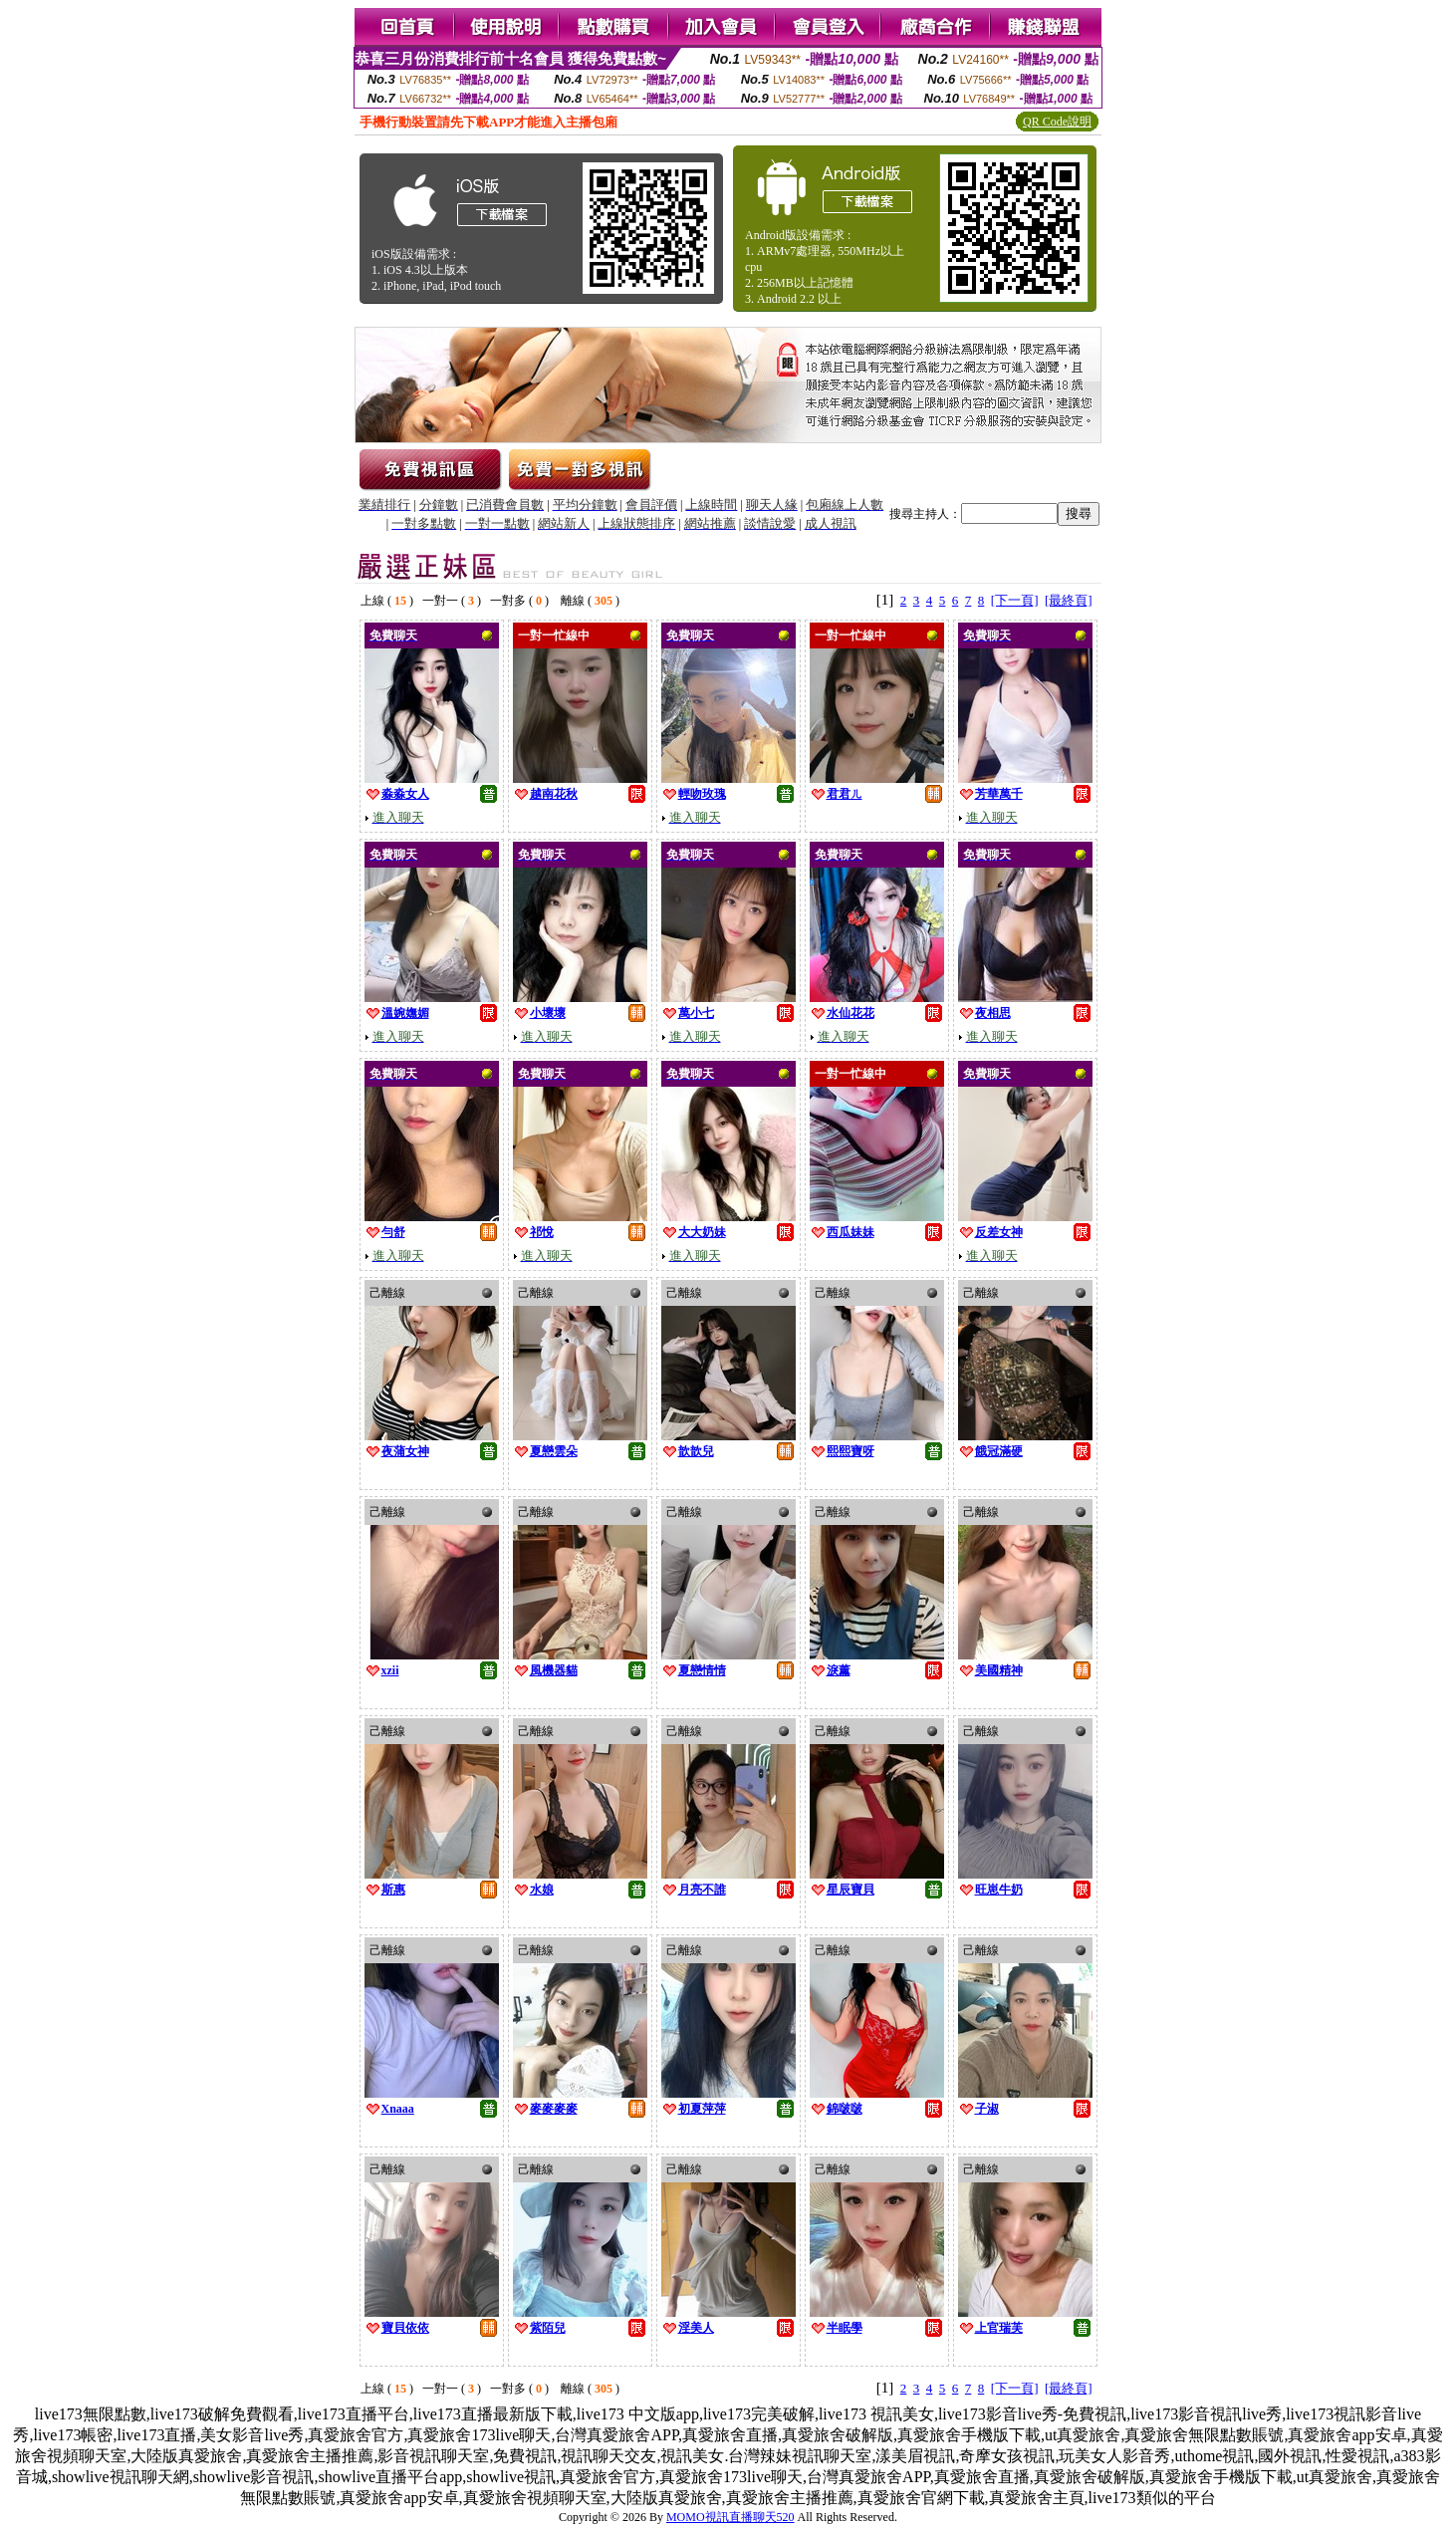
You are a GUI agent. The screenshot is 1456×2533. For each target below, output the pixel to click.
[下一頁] (1015, 600)
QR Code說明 (1057, 121)
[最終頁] (1068, 600)
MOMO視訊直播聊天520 (730, 2517)
